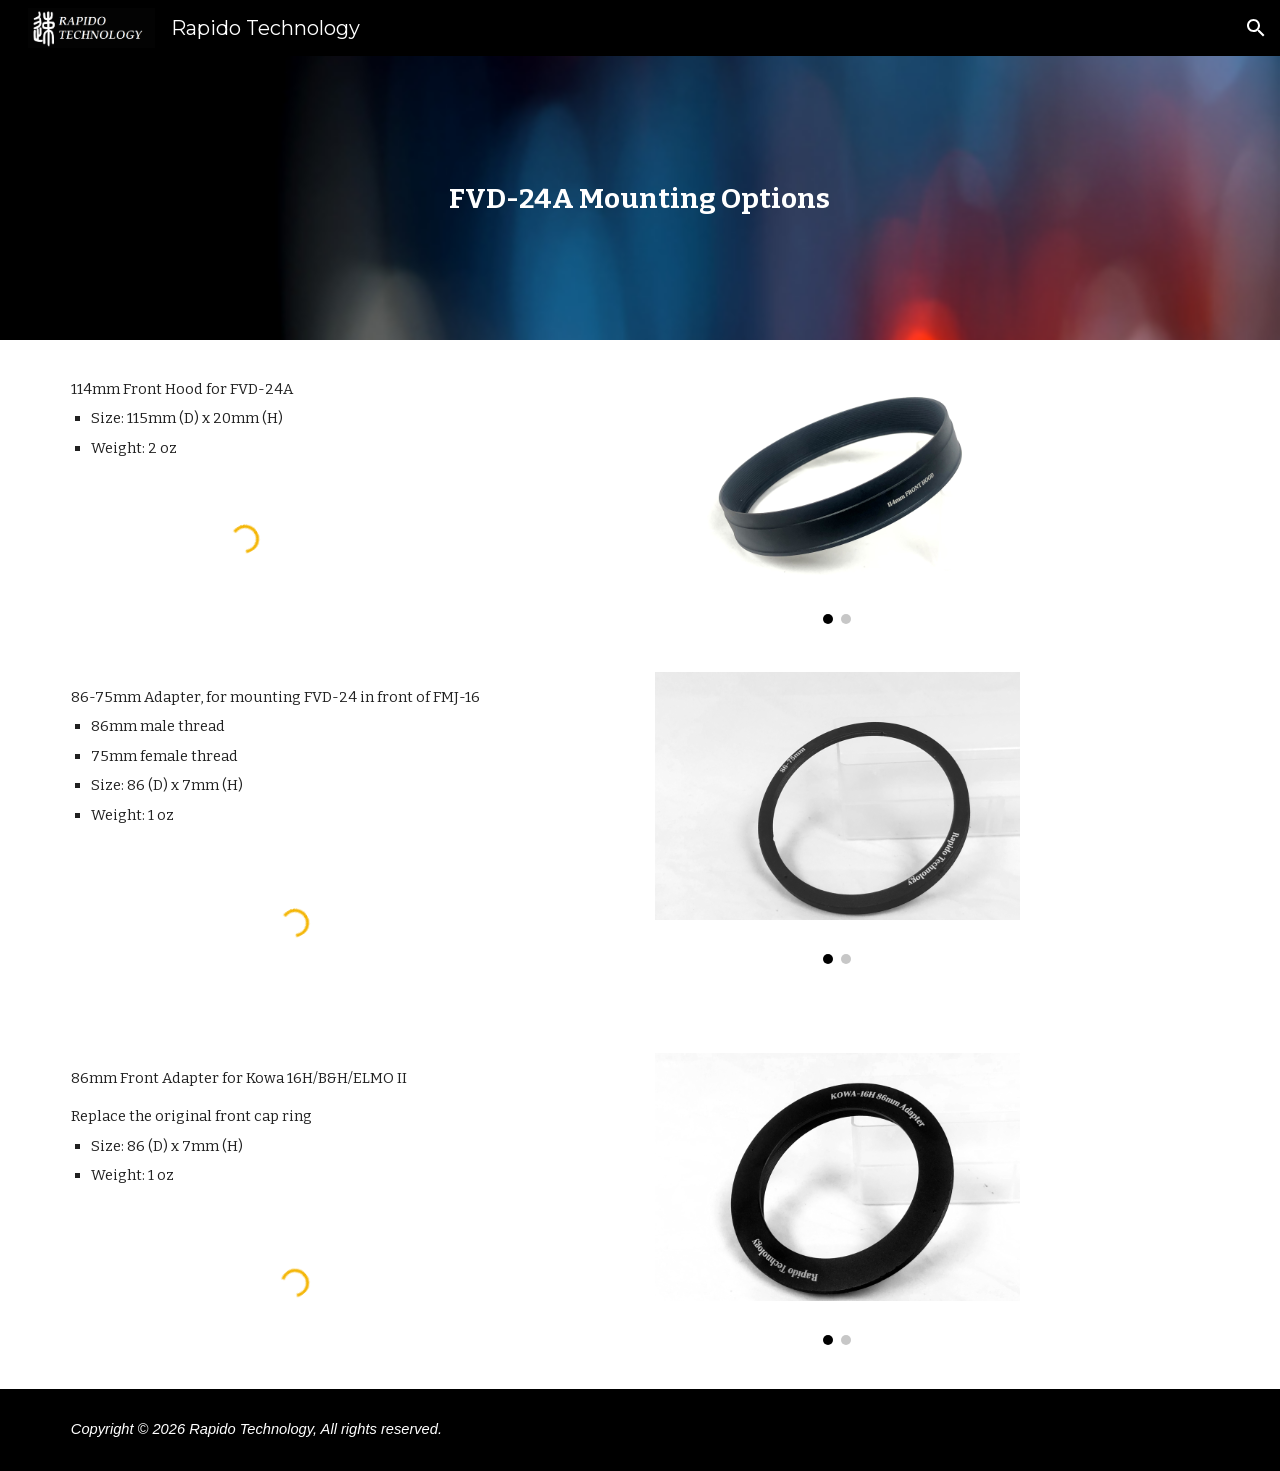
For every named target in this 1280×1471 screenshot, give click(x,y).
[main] (640, 198)
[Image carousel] (837, 494)
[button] (1256, 28)
